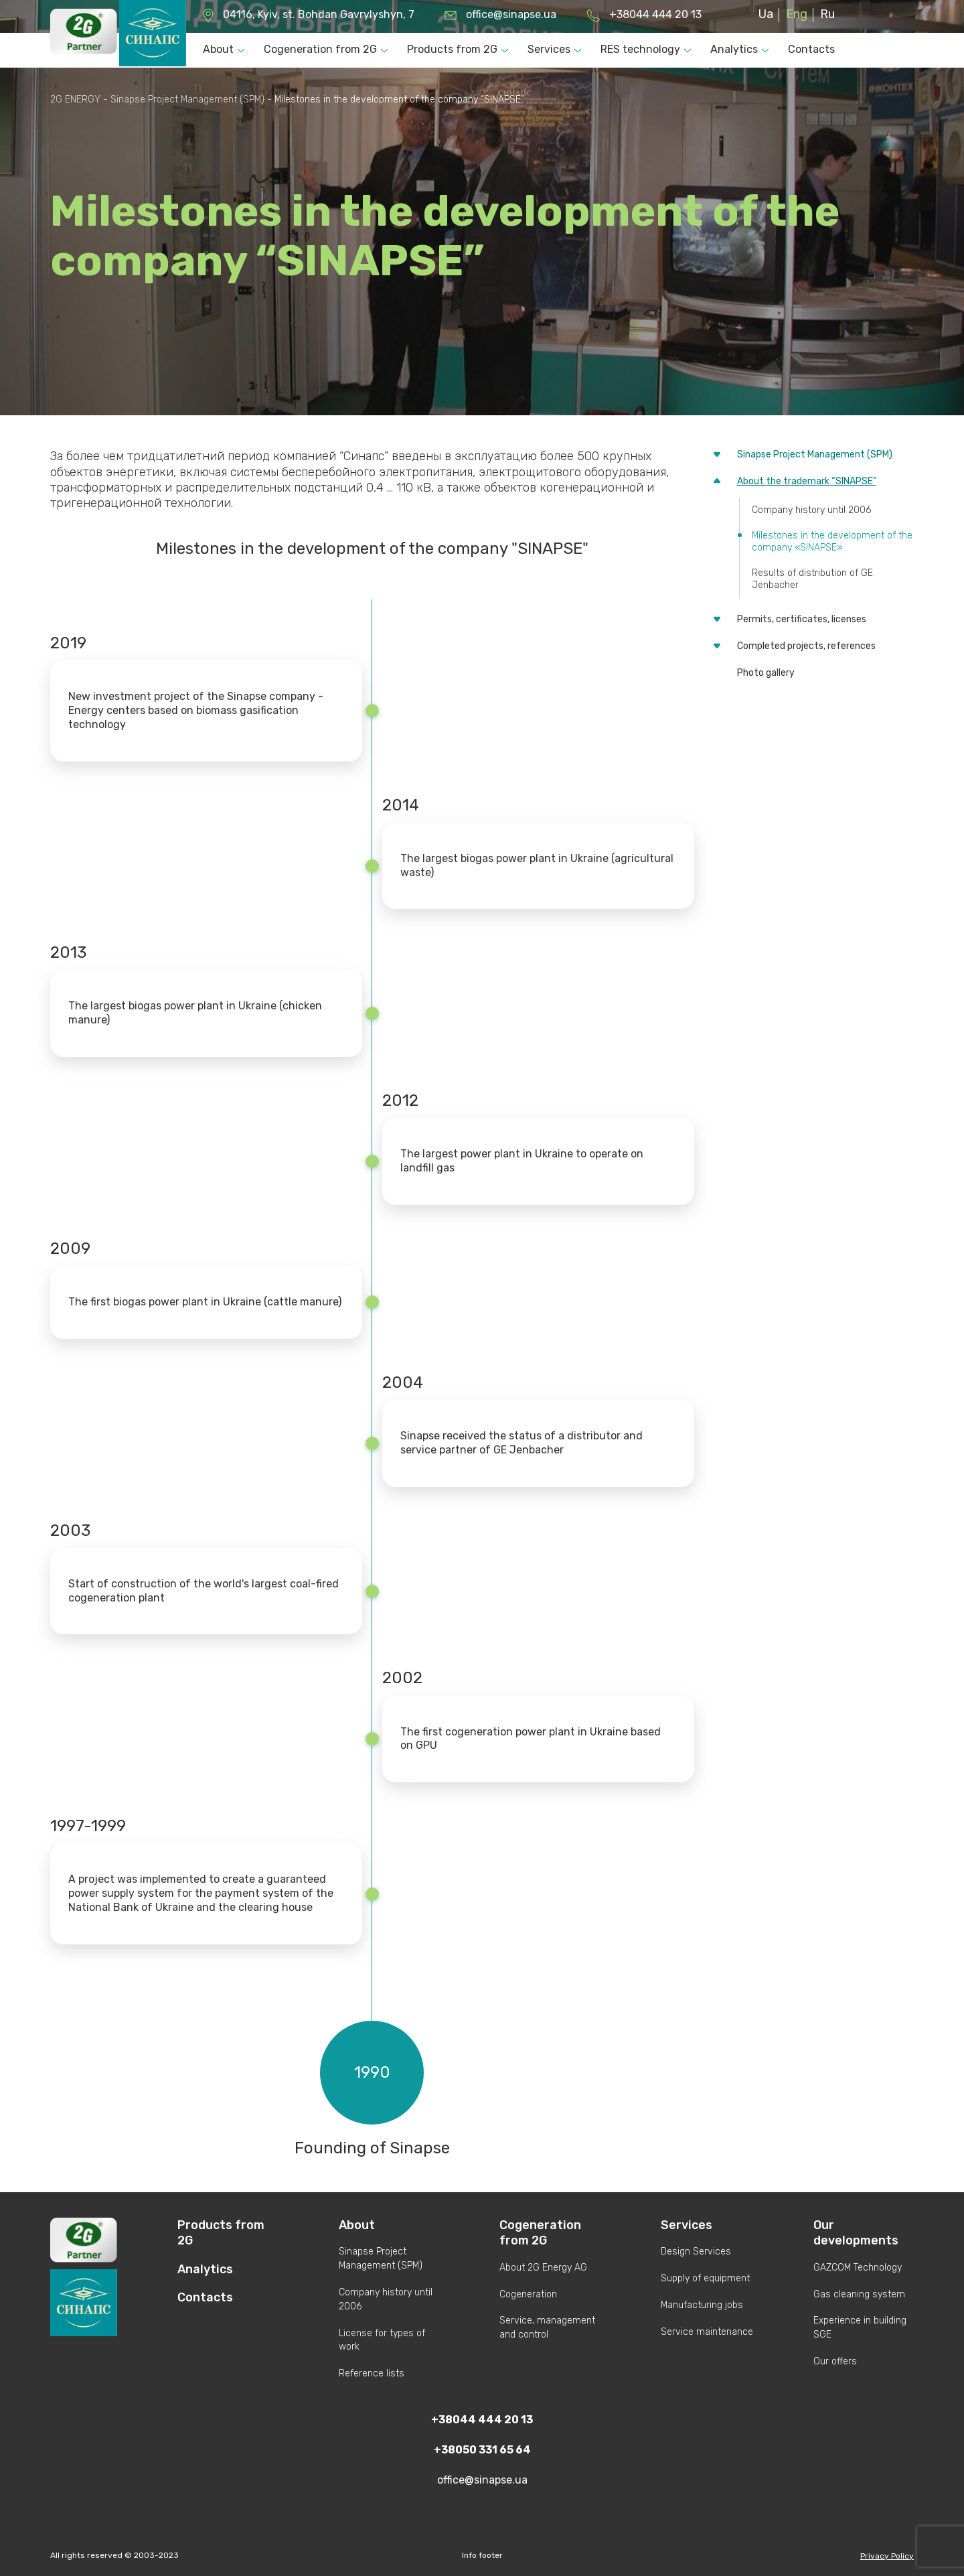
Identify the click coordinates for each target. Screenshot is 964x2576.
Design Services (696, 2251)
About (218, 49)
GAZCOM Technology (857, 2267)
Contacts (811, 49)
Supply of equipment (705, 2278)
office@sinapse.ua (511, 14)
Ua (765, 14)
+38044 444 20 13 (655, 14)
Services (549, 49)
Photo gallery (766, 672)
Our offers (835, 2361)
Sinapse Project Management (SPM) (814, 454)
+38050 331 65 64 (482, 2449)
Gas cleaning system (859, 2294)
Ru (827, 14)
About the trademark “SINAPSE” (806, 481)
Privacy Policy (887, 2556)
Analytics (734, 49)
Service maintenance (707, 2332)
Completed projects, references (806, 646)
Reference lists (371, 2373)
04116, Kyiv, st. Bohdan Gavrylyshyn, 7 (318, 14)
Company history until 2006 (811, 510)
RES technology (640, 49)
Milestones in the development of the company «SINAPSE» (832, 541)
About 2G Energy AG (543, 2267)
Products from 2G (452, 49)
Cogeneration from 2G (320, 49)
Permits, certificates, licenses (801, 619)
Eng (796, 14)
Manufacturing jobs (702, 2305)
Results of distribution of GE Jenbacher (812, 579)
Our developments (855, 2233)
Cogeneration (528, 2294)
